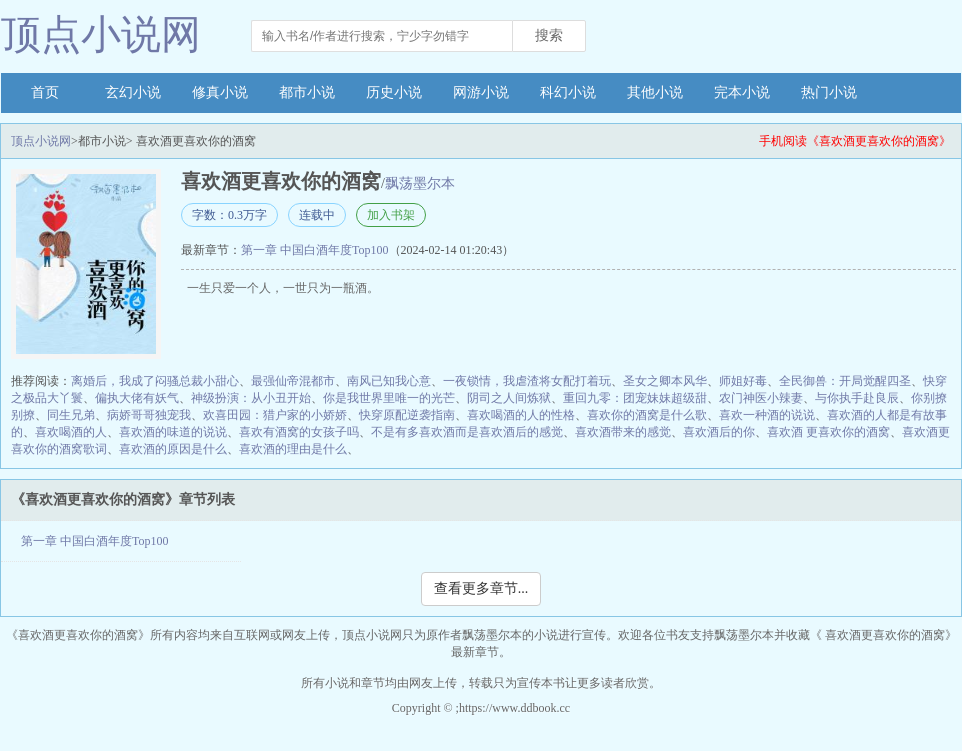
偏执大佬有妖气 (137, 398)
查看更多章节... (481, 588)
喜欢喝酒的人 (71, 432)
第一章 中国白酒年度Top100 (315, 250)
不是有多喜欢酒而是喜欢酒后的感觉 (467, 432)
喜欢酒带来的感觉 (623, 432)
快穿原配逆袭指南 (407, 415)
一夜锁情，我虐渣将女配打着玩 (527, 381)
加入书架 (391, 215)
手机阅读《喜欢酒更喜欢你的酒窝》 (855, 141)
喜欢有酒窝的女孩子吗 (299, 432)
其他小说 (655, 92)
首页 (45, 92)
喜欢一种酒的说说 (767, 415)
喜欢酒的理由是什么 (293, 449)
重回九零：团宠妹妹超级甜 (635, 398)
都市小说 (307, 92)
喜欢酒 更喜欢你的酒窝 (828, 432)
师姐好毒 (743, 381)
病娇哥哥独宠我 (149, 415)
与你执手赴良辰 (857, 398)
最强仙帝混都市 (293, 381)
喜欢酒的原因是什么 (173, 449)
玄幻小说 (133, 92)
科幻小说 (568, 92)
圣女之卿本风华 (665, 381)
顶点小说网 (101, 34)
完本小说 (742, 92)
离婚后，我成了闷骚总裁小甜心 (155, 381)
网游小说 (481, 92)
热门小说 (829, 92)
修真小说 (220, 92)
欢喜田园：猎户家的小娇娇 (275, 415)
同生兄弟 (71, 415)
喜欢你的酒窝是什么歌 (647, 415)
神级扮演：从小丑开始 (251, 398)
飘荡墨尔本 (420, 183)
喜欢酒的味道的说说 (173, 432)
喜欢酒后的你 (719, 432)
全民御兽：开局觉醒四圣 (845, 381)
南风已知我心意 (389, 381)
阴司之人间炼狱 (509, 398)
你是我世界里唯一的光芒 (389, 398)
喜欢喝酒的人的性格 (521, 415)
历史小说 (394, 92)
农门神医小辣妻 (761, 398)
